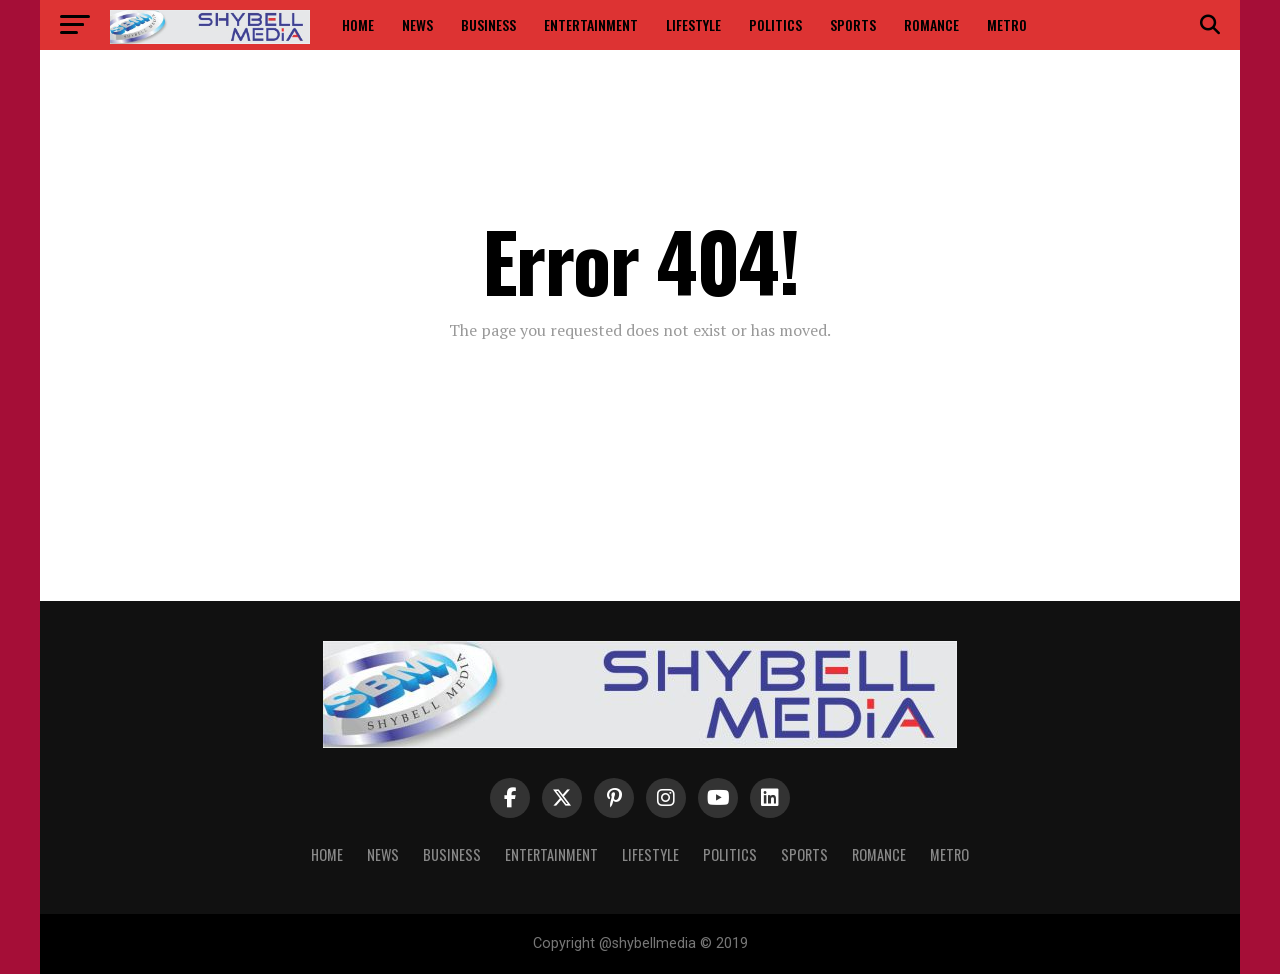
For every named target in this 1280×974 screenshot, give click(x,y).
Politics (775, 24)
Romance (931, 24)
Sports (853, 24)
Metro (1007, 24)
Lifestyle (693, 24)
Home (358, 24)
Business (488, 24)
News (417, 24)
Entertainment (591, 24)
